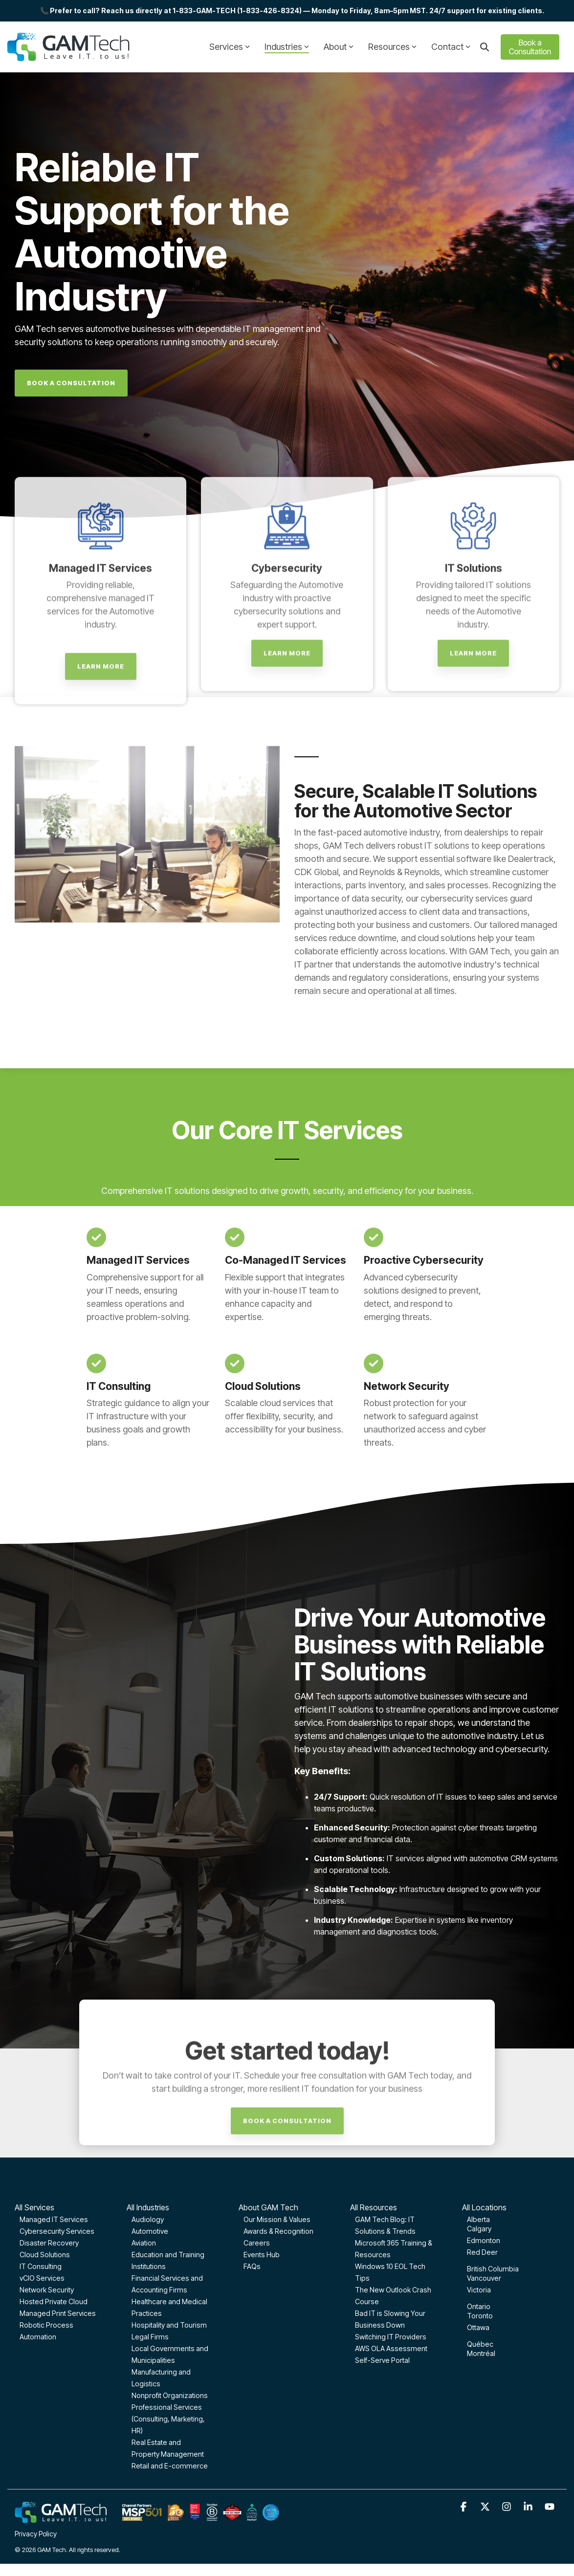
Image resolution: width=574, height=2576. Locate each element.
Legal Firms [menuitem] (150, 2337)
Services (229, 47)
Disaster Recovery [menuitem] (49, 2243)
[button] (464, 2507)
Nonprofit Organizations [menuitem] (170, 2395)
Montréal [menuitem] (481, 2353)
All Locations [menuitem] (484, 2207)
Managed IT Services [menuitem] (54, 2219)
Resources (392, 47)
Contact (450, 47)
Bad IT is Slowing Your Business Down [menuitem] (390, 2319)
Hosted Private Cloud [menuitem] (54, 2301)
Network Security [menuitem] (47, 2290)
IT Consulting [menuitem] (41, 2266)
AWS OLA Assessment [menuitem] (391, 2348)
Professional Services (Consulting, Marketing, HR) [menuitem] (168, 2419)
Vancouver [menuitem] (484, 2278)
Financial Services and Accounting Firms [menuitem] (167, 2284)
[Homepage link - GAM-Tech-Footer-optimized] (147, 2518)
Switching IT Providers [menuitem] (390, 2337)
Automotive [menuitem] (150, 2231)
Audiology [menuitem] (148, 2219)
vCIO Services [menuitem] (42, 2278)
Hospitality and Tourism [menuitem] (169, 2325)
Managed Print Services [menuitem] (58, 2313)
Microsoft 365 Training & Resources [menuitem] (393, 2249)
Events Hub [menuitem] (261, 2254)
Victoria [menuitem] (479, 2290)
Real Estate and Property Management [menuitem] (168, 2448)
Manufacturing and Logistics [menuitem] (161, 2378)
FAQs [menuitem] (252, 2266)
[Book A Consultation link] (71, 383)
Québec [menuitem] (480, 2344)
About (338, 47)
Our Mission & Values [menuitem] (276, 2219)
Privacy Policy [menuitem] (36, 2534)
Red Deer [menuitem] (482, 2252)
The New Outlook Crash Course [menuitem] (393, 2296)
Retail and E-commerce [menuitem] (170, 2466)
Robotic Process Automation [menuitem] (46, 2331)
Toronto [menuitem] (480, 2316)
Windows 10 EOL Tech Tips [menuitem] (390, 2272)
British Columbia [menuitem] (493, 2269)
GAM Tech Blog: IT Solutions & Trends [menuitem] (385, 2225)
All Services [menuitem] (34, 2207)
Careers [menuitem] (256, 2243)
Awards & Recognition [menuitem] (278, 2231)
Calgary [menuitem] (479, 2228)
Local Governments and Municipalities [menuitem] (170, 2354)
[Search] (484, 47)
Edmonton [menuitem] (483, 2240)
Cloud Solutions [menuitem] (45, 2254)
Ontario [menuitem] (478, 2306)
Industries (287, 47)
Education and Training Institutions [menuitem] (168, 2260)
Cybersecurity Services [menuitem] (57, 2231)
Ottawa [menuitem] (478, 2327)
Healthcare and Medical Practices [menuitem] (169, 2307)
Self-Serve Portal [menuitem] (382, 2360)
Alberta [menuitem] (478, 2219)
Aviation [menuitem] (144, 2243)
